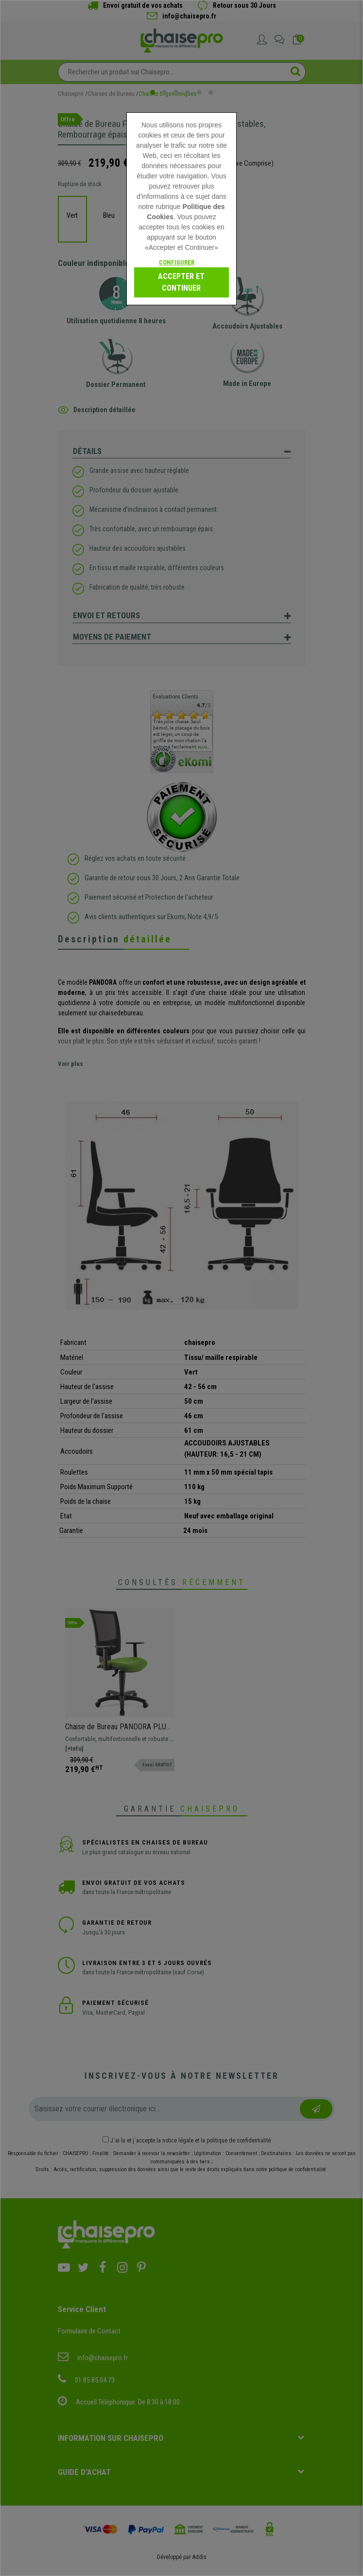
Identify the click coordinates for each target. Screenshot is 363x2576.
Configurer (176, 262)
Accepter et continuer (181, 282)
